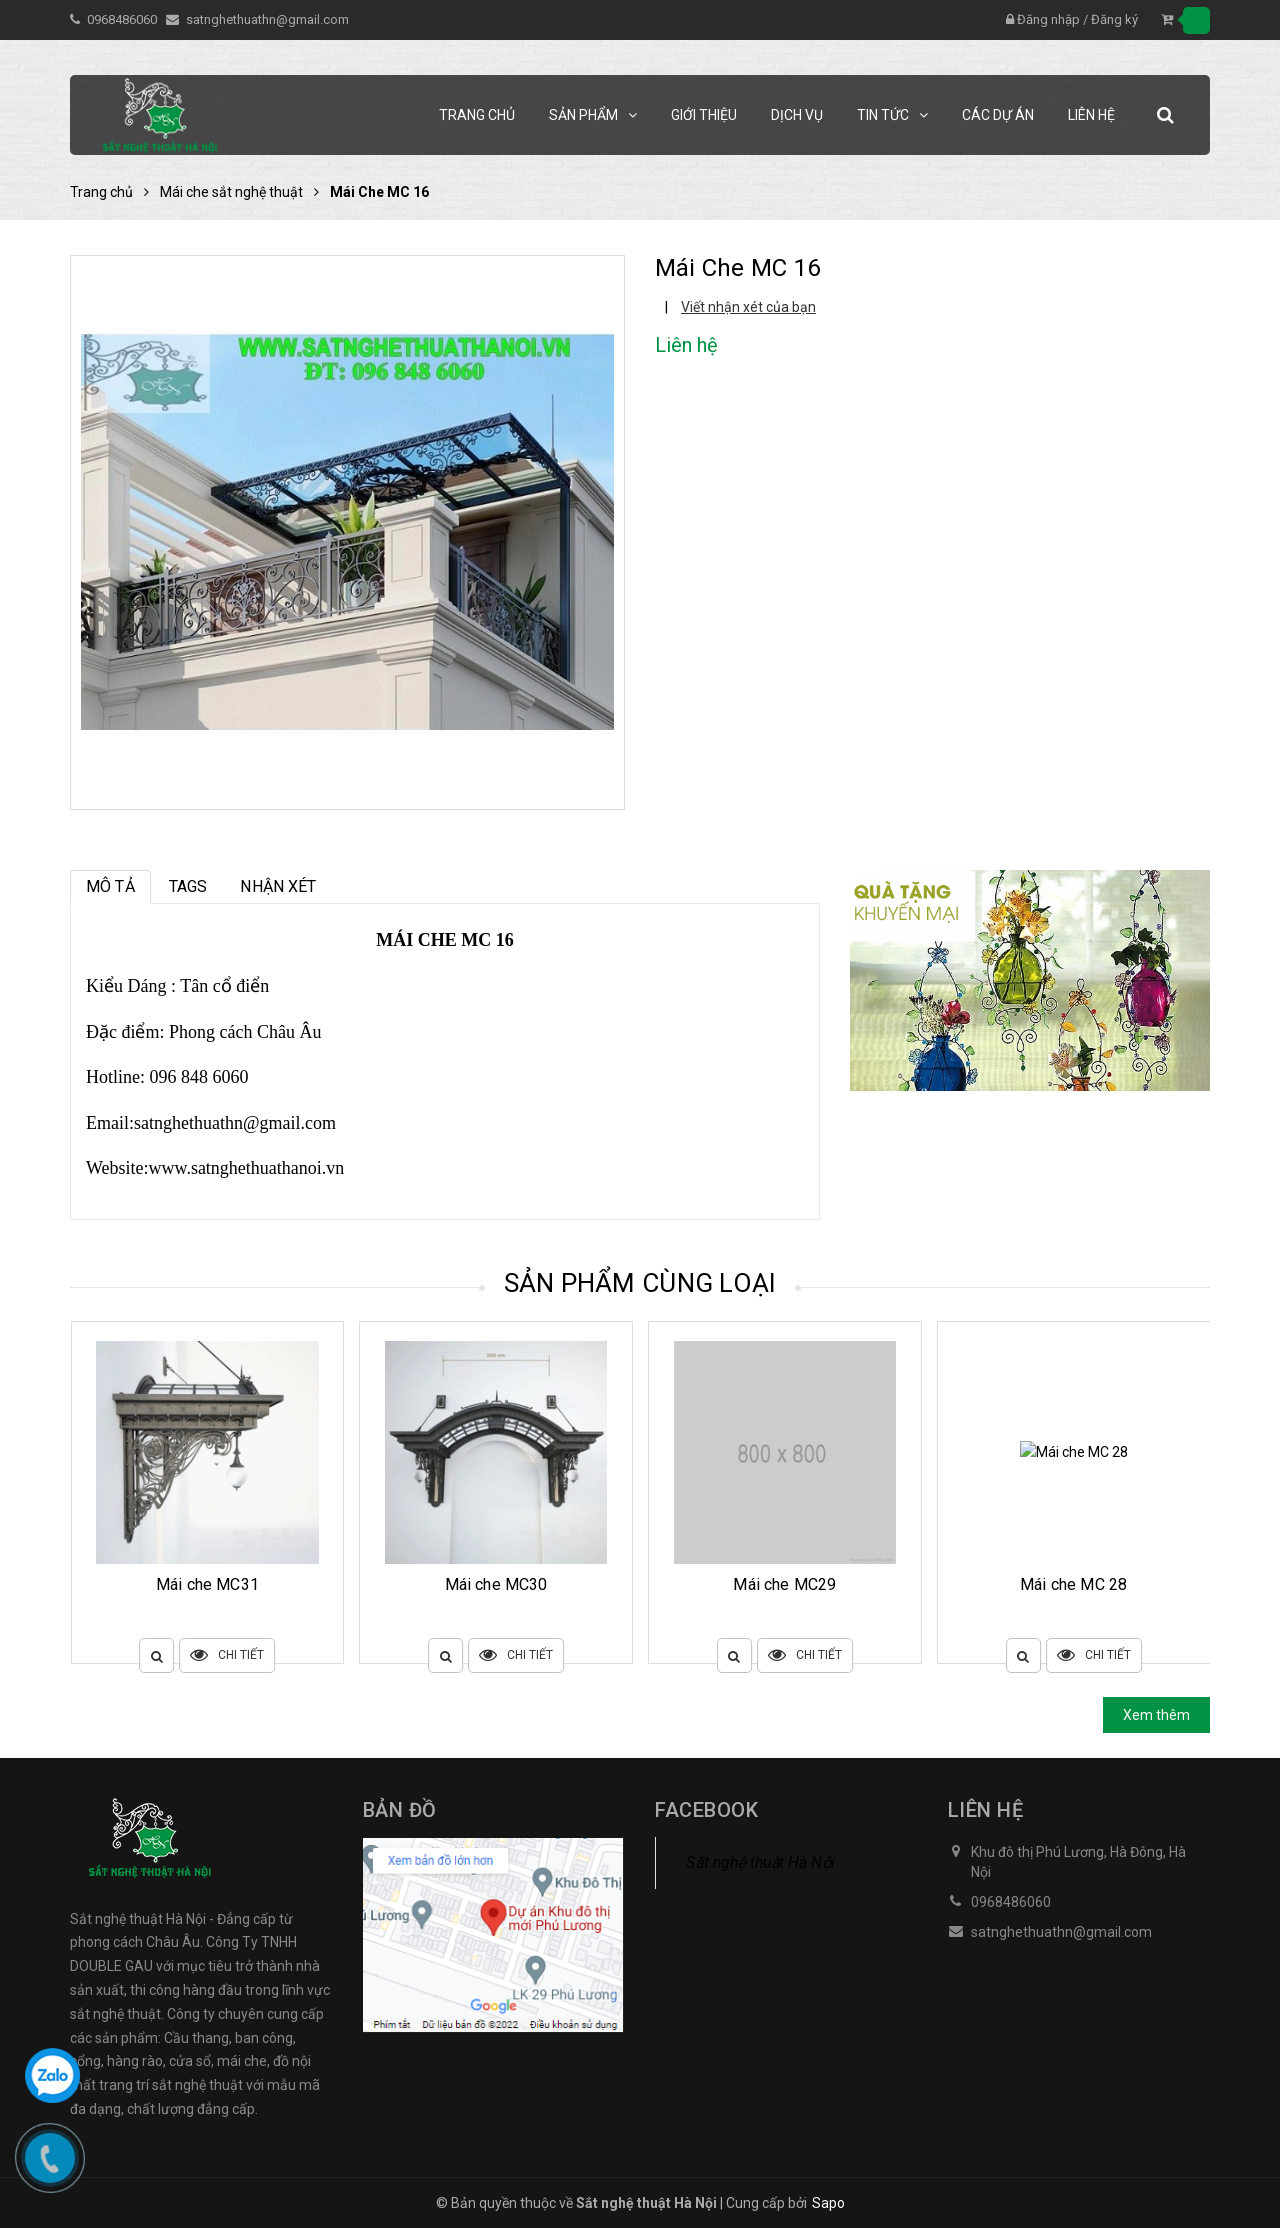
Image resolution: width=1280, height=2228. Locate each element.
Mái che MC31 (496, 1584)
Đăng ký (1114, 19)
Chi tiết (228, 1655)
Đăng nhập (1048, 19)
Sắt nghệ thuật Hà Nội (760, 1862)
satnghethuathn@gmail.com (267, 19)
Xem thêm (1156, 1715)
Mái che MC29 (1073, 1584)
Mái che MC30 (785, 1584)
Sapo (828, 2203)
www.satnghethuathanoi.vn (247, 1168)
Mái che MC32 (207, 1584)
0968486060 (123, 19)
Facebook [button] (706, 1810)
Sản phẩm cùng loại (640, 1283)
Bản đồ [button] (400, 1810)
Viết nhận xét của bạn (748, 307)
